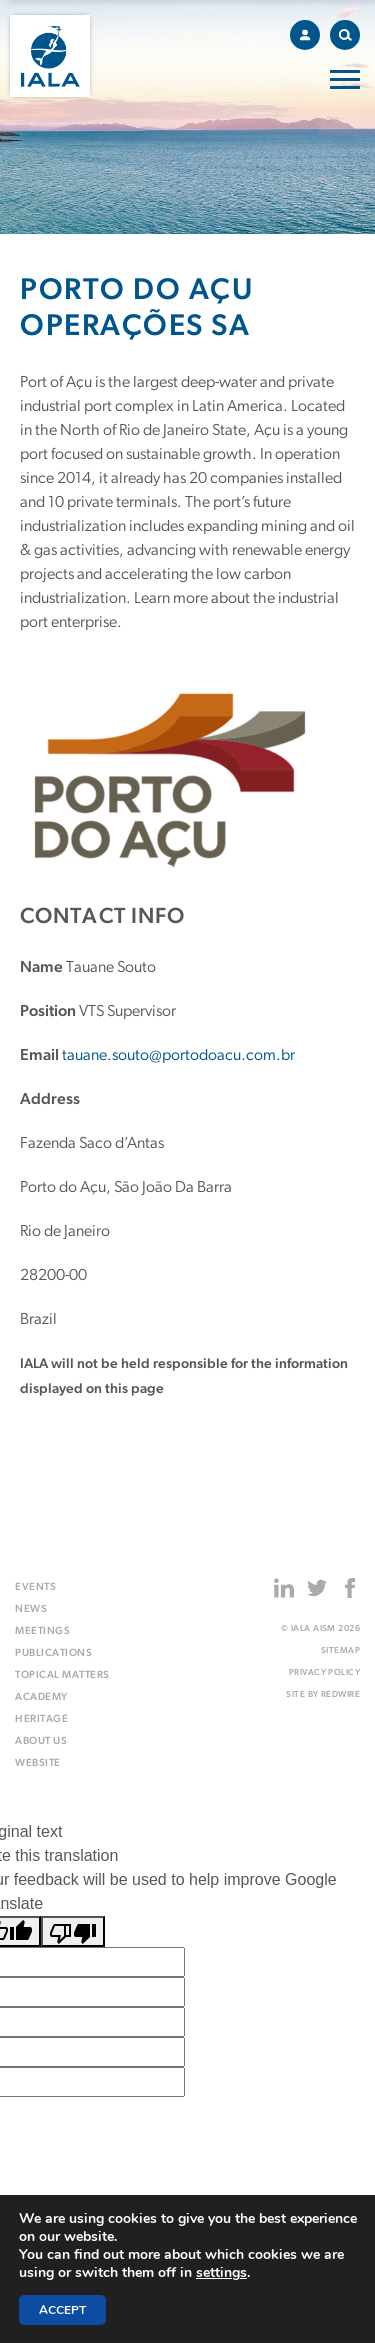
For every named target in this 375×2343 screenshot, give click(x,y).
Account (310, 32)
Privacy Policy (324, 1672)
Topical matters (62, 1675)
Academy (41, 1697)
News (31, 1609)
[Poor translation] (73, 1931)
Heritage (41, 1719)
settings (221, 2273)
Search (349, 31)
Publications (53, 1653)
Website (38, 1763)
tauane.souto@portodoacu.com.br (178, 1056)
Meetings (42, 1631)
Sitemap (340, 1650)
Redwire (340, 1694)
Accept (62, 2310)
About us (41, 1741)
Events (35, 1587)
